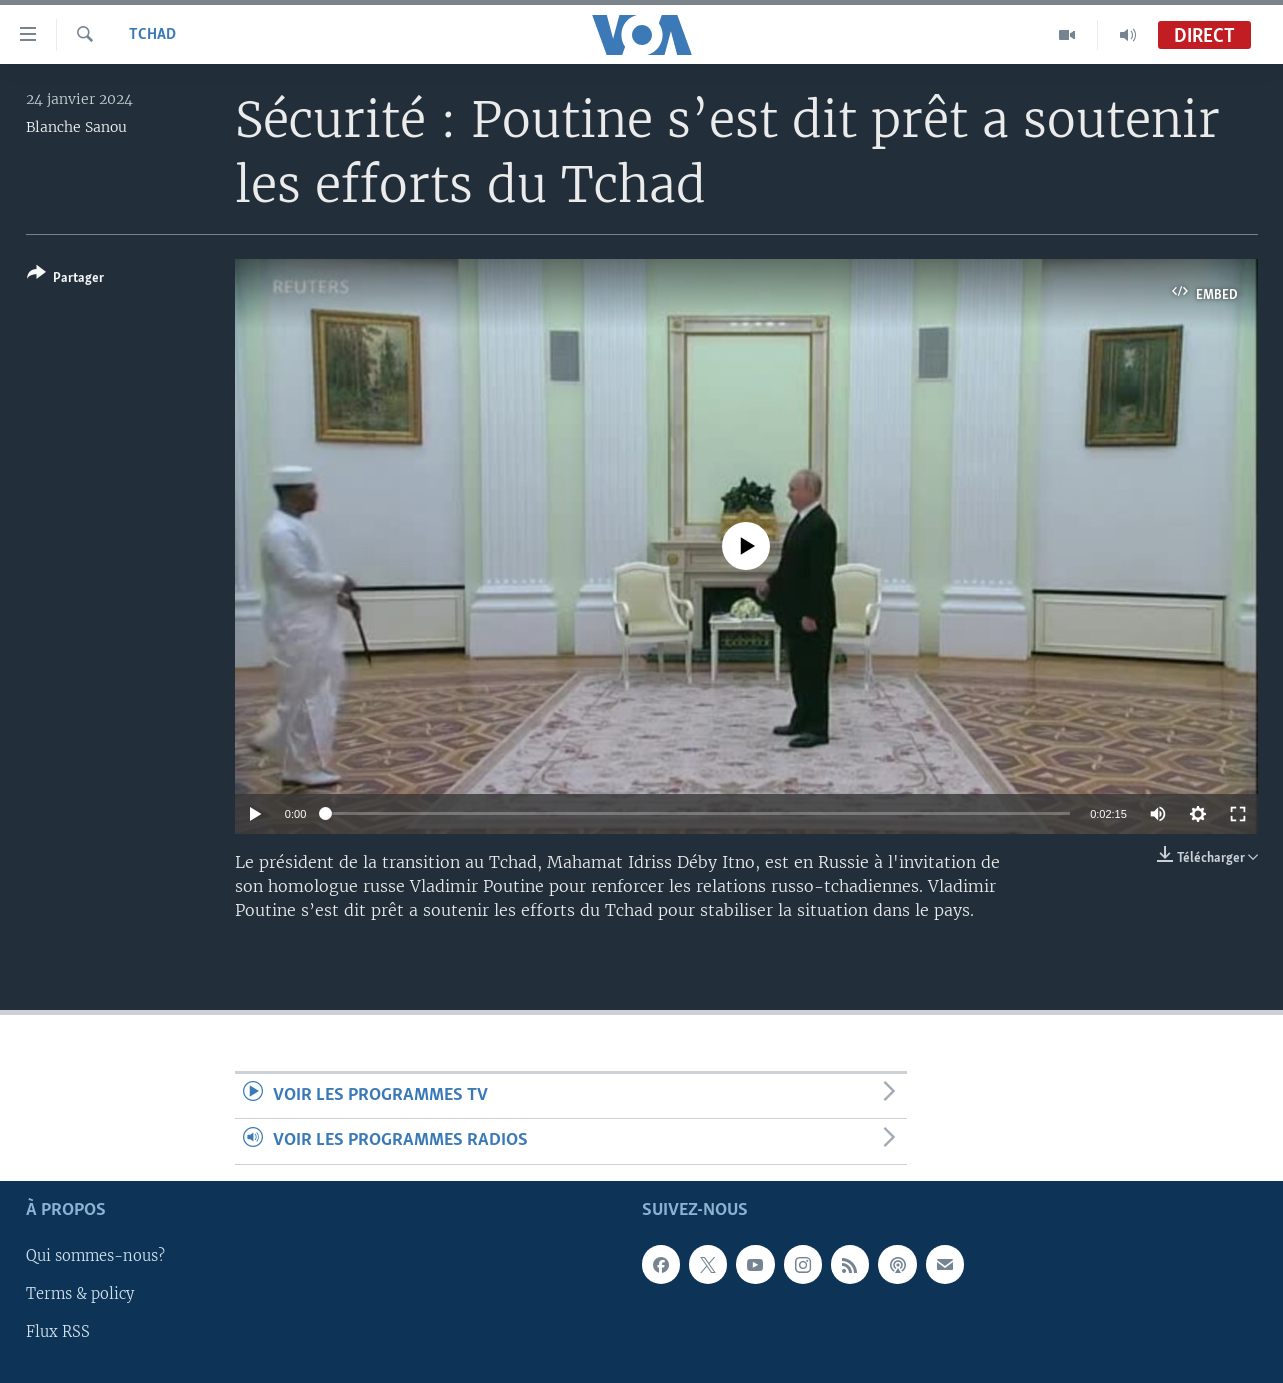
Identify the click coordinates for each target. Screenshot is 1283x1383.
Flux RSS (58, 1332)
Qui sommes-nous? (95, 1256)
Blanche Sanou (76, 127)
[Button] (65, 279)
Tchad (152, 35)
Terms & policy (80, 1294)
